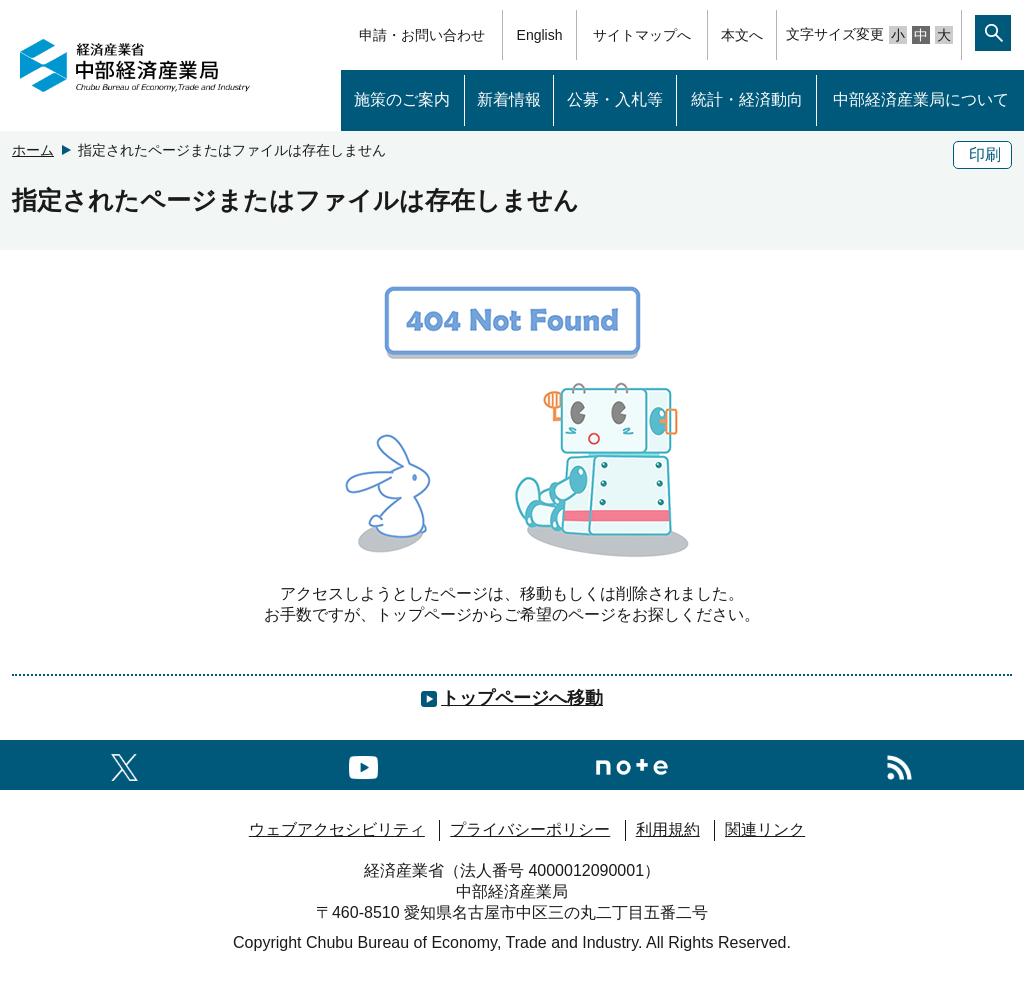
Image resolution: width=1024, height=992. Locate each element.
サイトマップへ (642, 35)
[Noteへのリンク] (632, 764)
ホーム (33, 150)
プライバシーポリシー (530, 829)
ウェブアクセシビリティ (337, 829)
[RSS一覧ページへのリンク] (899, 764)
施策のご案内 (402, 99)
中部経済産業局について (921, 99)
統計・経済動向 (747, 99)
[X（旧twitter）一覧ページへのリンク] (124, 764)
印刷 (985, 154)
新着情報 (509, 99)
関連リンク (765, 829)
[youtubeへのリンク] (363, 764)
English (540, 35)
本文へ (742, 35)
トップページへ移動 (522, 698)
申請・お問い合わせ (422, 35)
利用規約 (668, 829)
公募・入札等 (615, 99)
